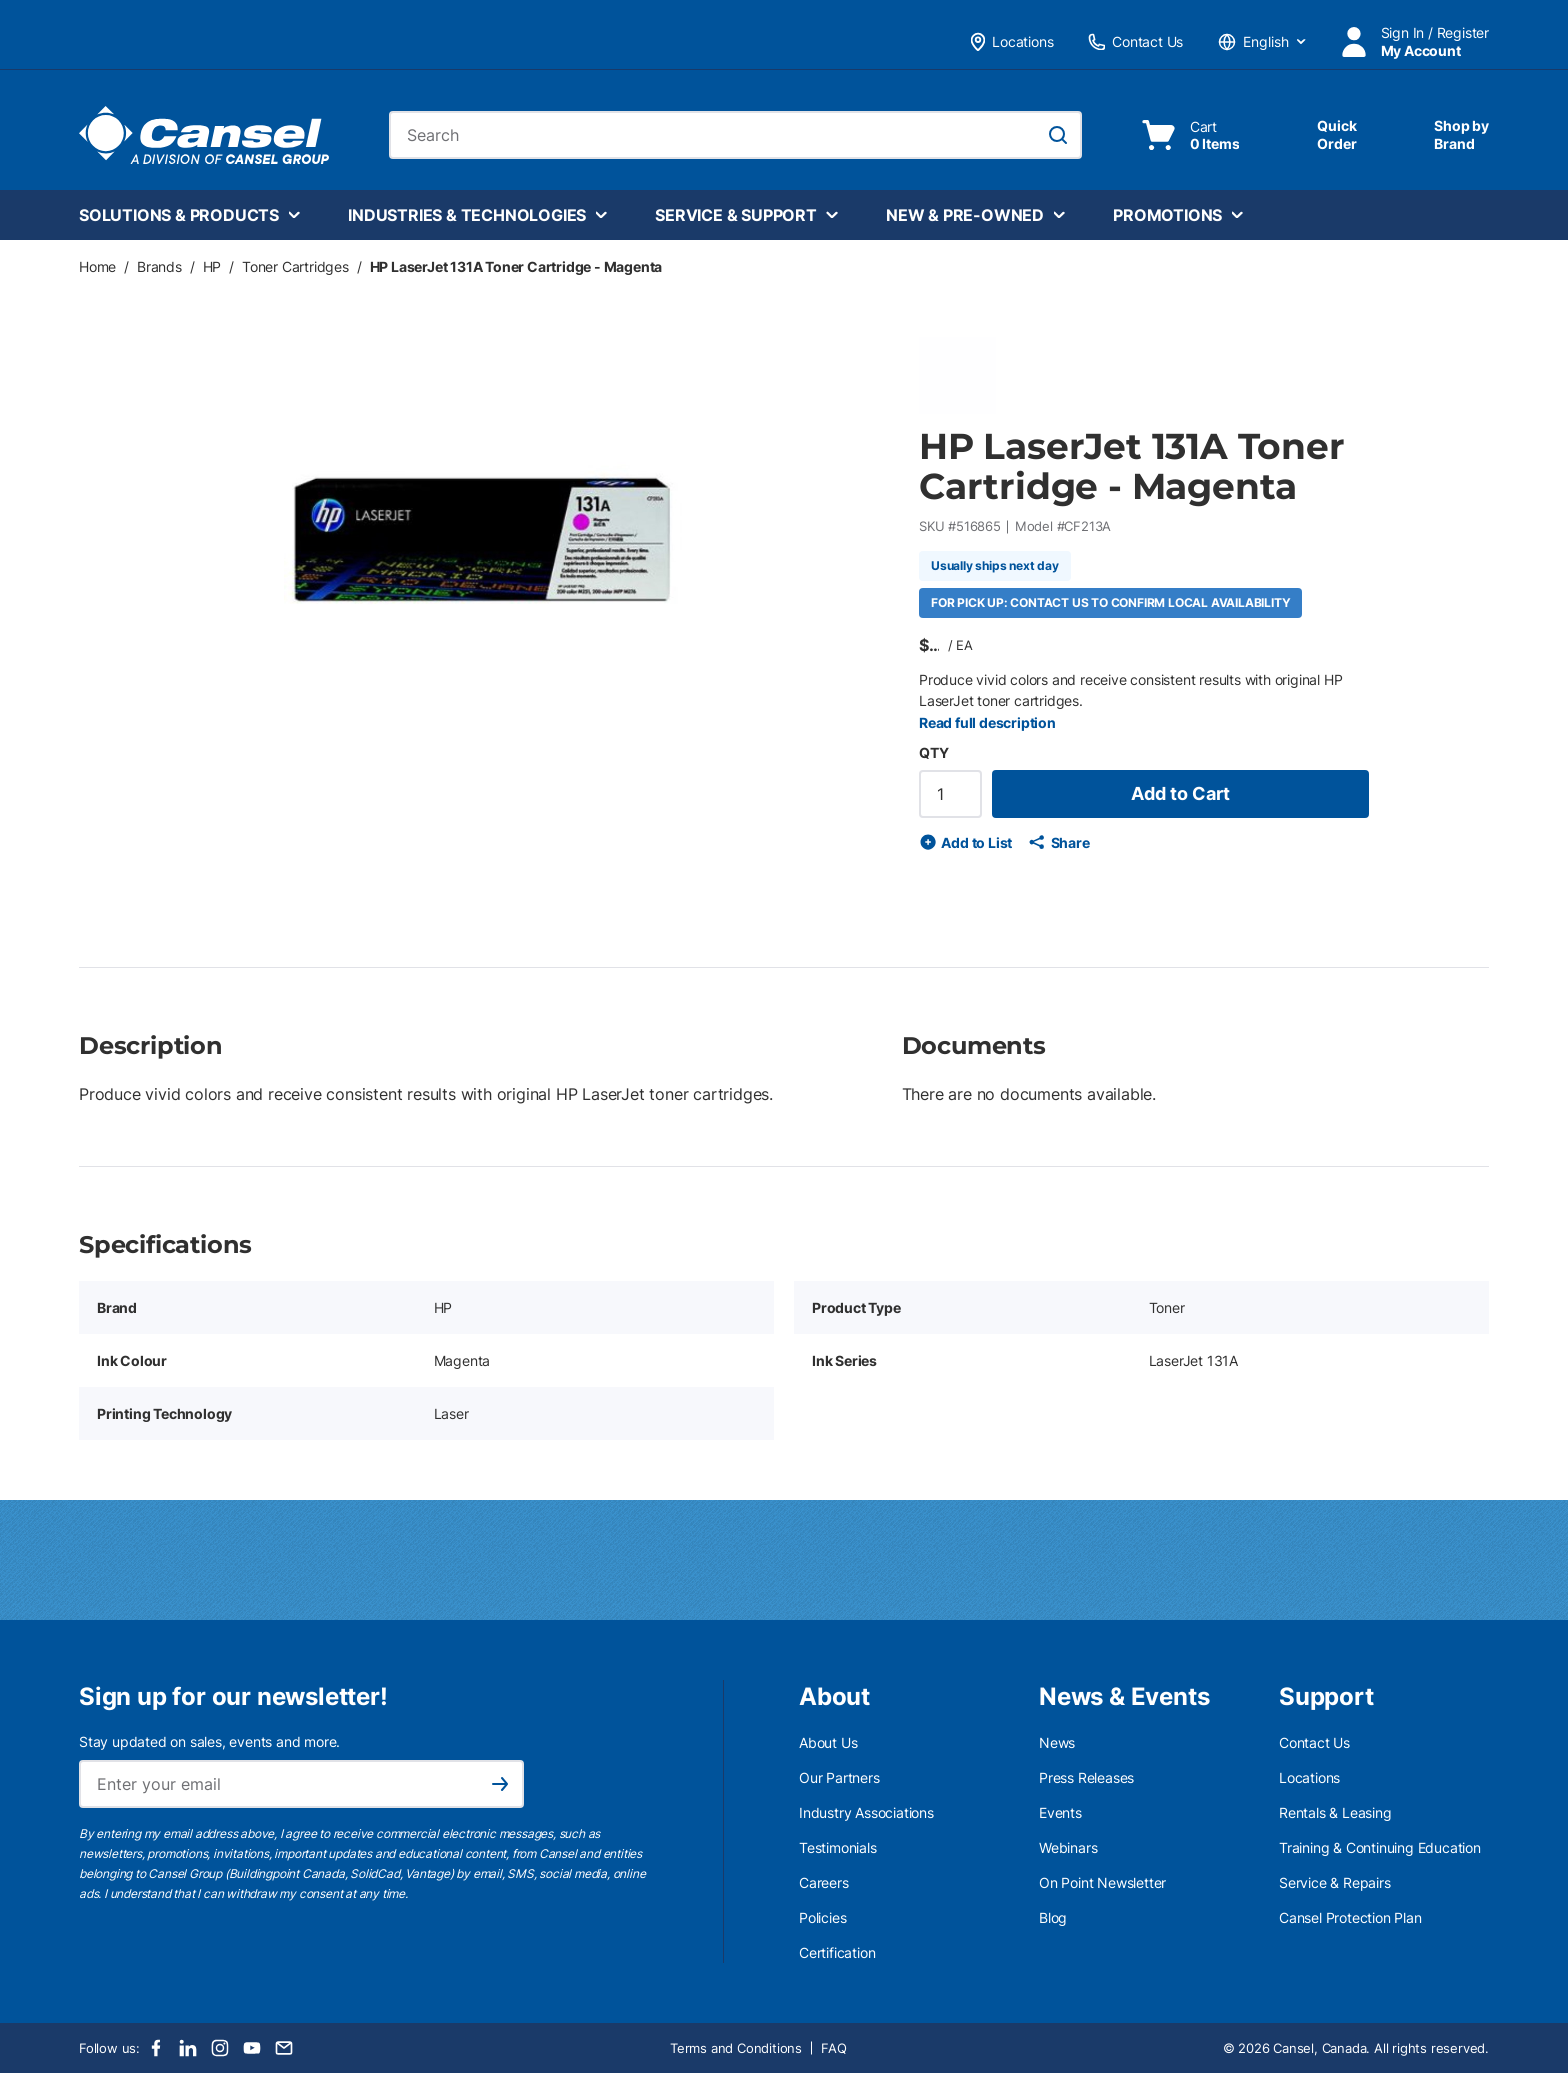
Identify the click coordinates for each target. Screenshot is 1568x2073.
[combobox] (735, 135)
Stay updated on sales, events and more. (209, 1741)
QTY (933, 752)
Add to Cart (1180, 793)
